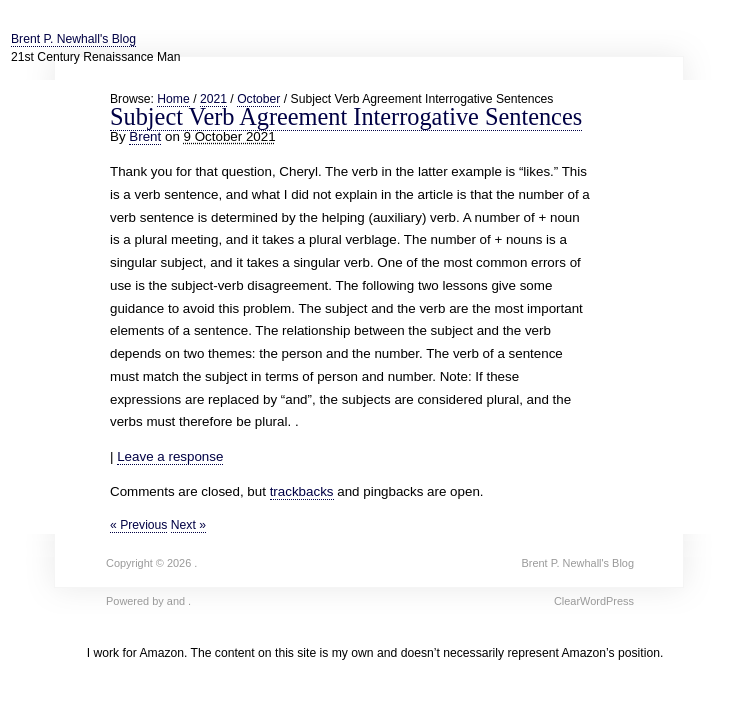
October (258, 99)
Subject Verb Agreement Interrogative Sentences (346, 116)
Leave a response (170, 456)
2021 (213, 99)
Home (173, 99)
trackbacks (302, 491)
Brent (145, 136)
